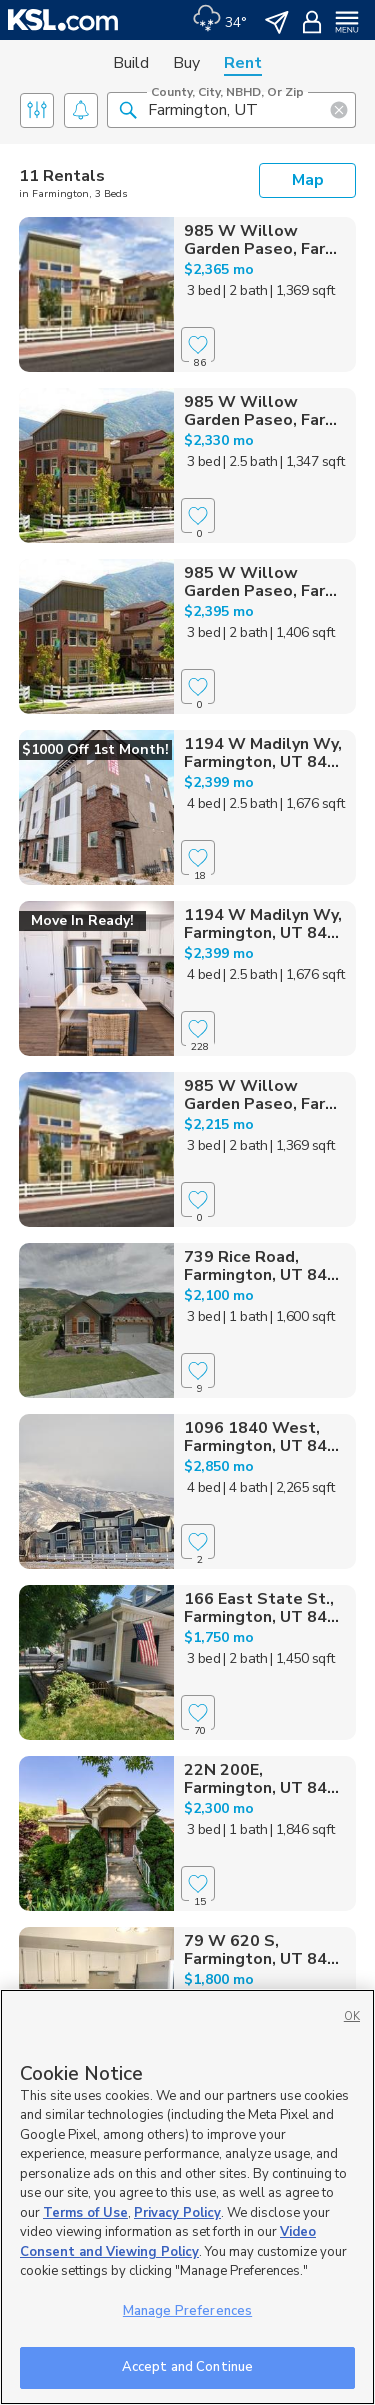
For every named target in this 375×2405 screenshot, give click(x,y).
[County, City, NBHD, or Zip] (231, 110)
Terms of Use (85, 2213)
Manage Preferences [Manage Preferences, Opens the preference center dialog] (187, 2311)
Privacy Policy (177, 2213)
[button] (128, 109)
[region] (187, 2197)
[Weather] (219, 20)
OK (352, 2016)
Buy (186, 63)
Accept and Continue (187, 2367)
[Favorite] (198, 344)
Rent (243, 63)
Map (308, 180)
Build (131, 63)
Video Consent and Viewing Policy (168, 2242)
